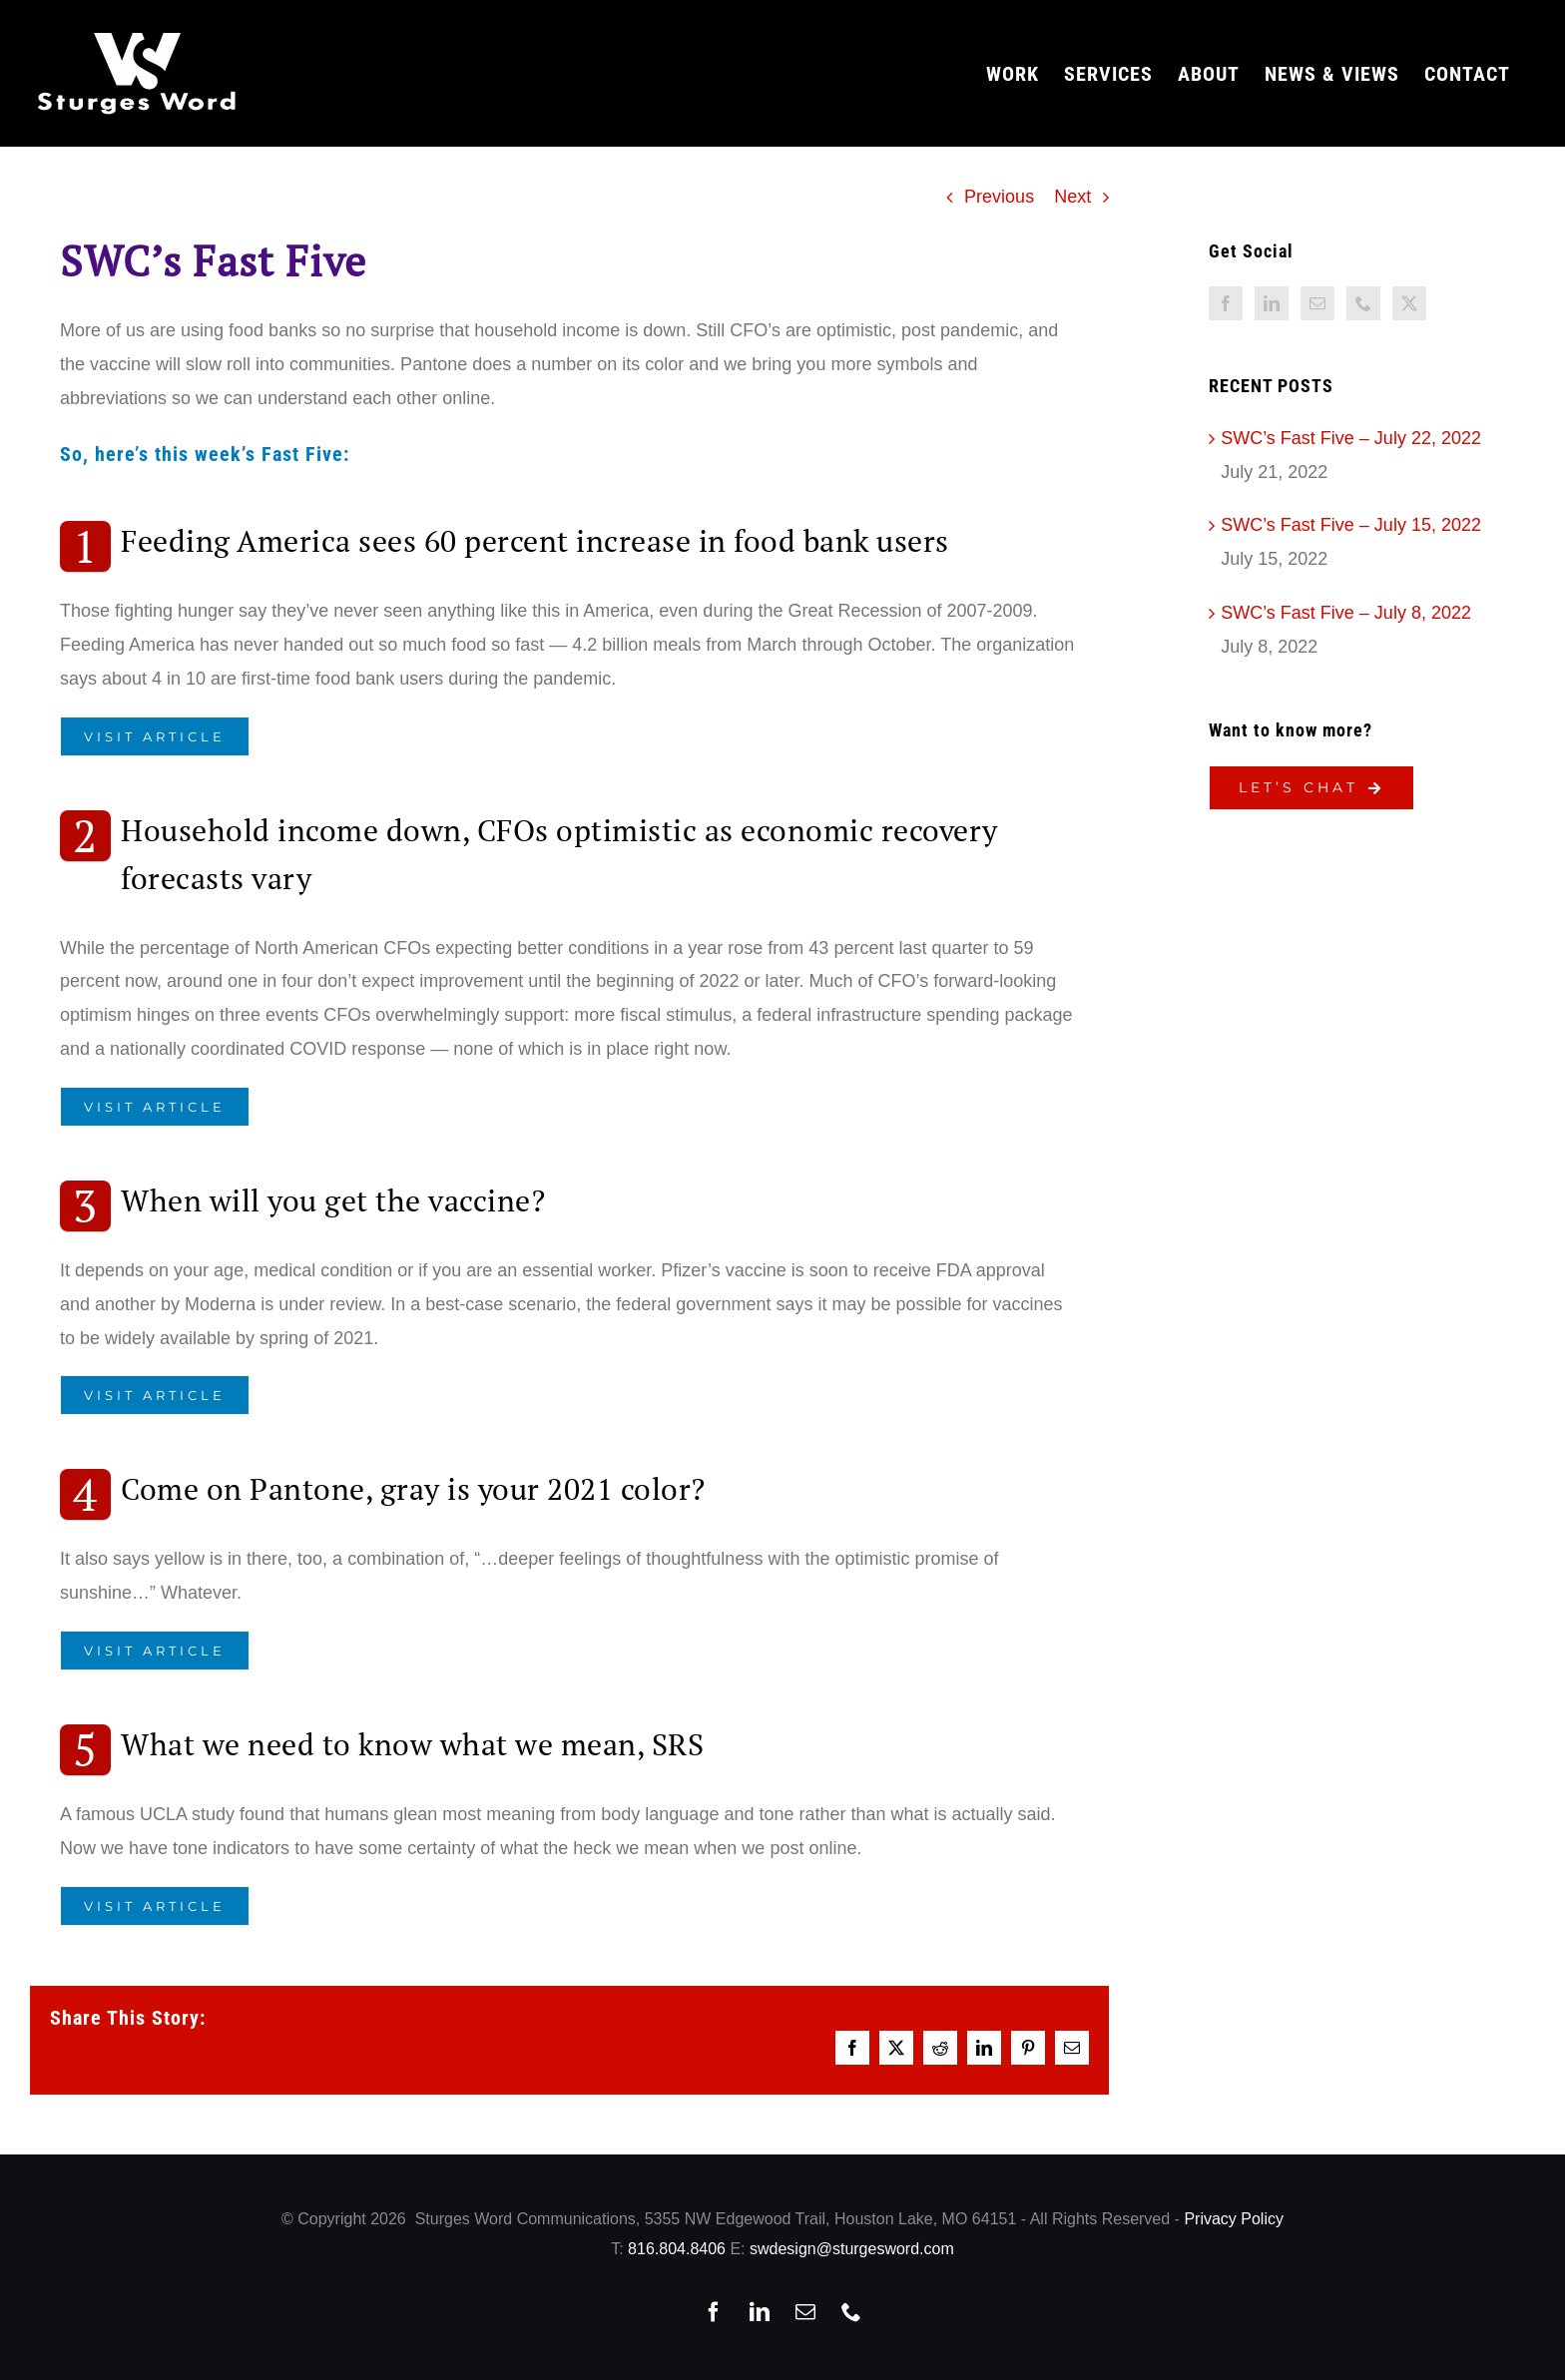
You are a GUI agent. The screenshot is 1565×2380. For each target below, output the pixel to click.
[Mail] (1317, 303)
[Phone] (1363, 303)
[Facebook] (1226, 303)
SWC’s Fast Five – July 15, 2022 (1351, 525)
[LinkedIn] (1272, 303)
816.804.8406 (677, 2248)
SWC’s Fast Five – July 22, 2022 (1351, 438)
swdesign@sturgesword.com (852, 2248)
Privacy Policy (1234, 2218)
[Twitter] (1409, 303)
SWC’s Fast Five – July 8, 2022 (1346, 613)
